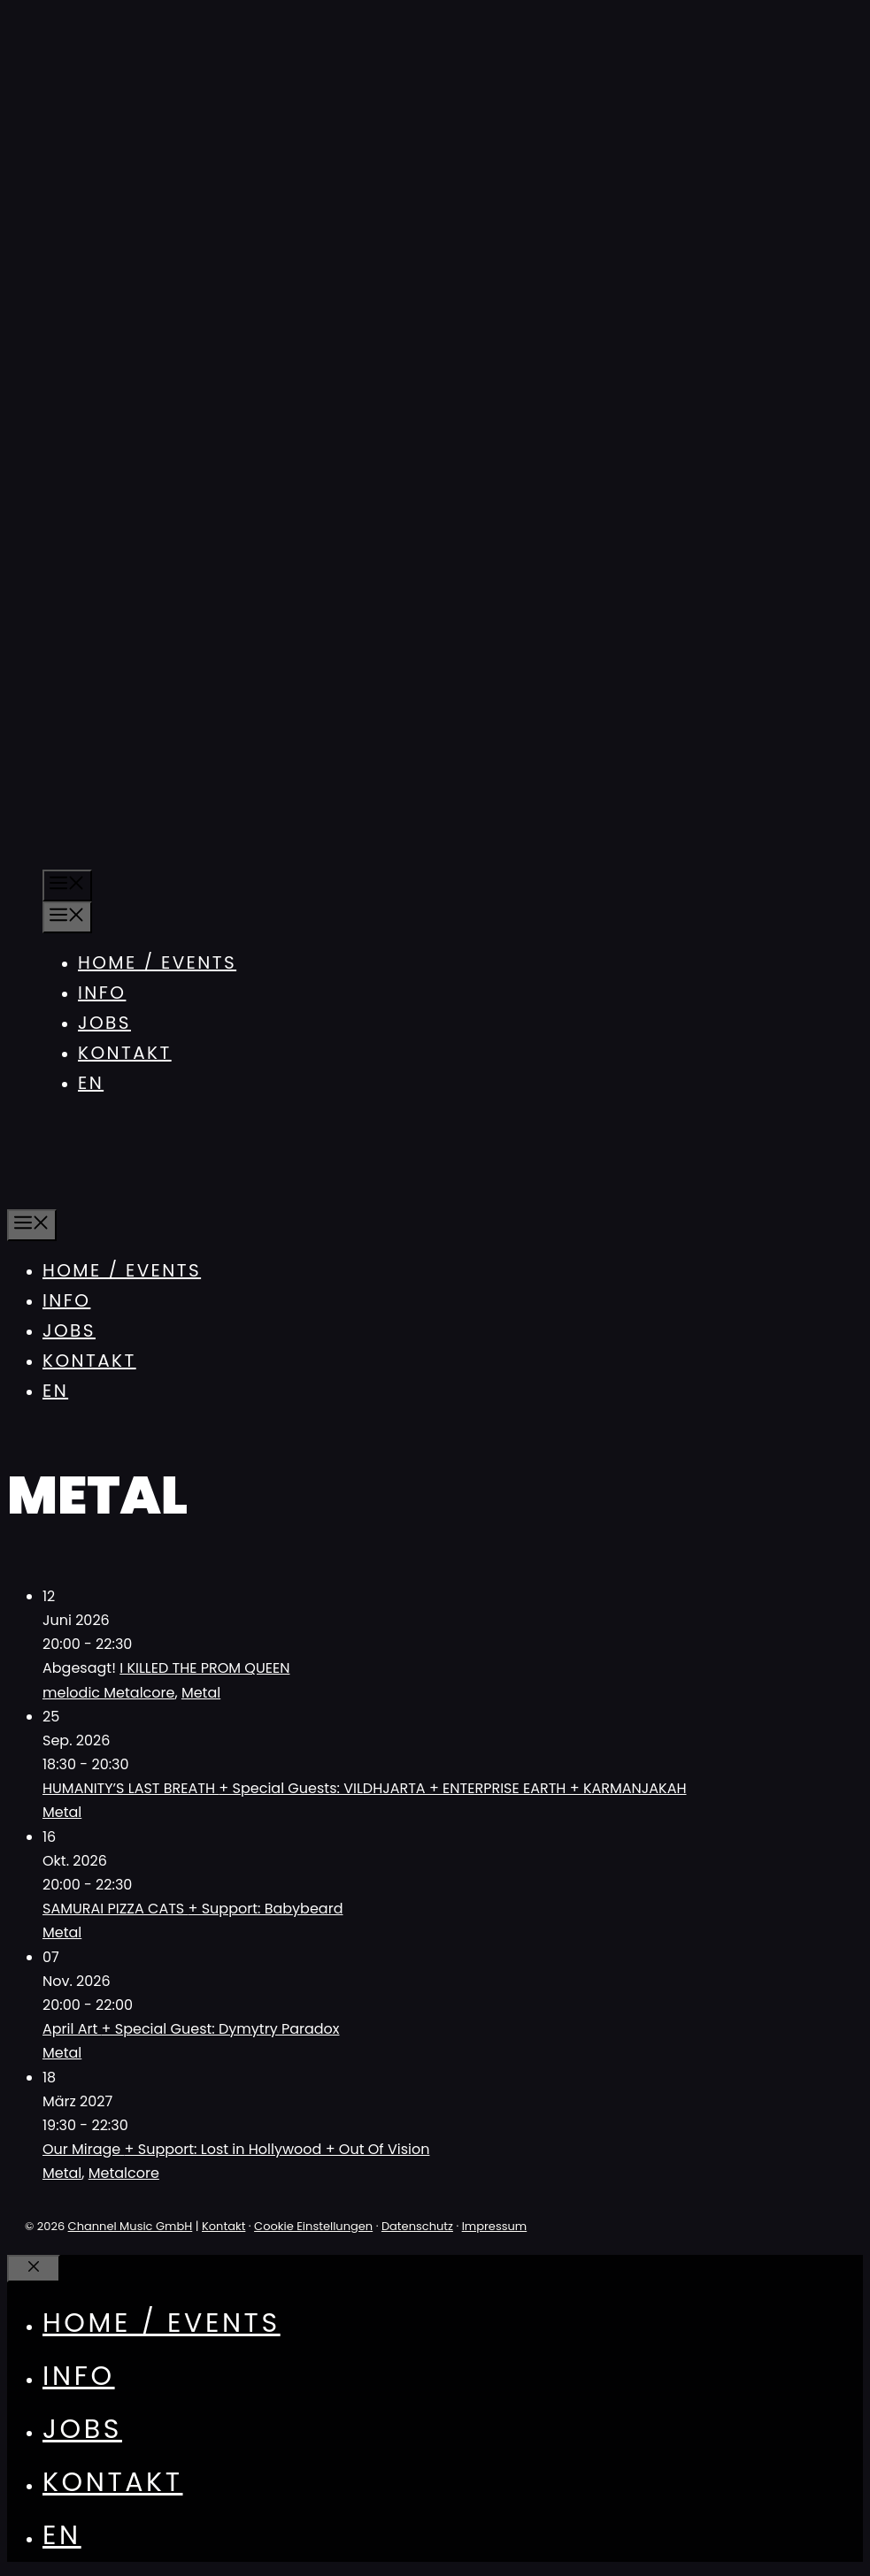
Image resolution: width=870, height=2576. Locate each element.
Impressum (494, 2226)
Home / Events (157, 962)
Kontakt (125, 1052)
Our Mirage (235, 2149)
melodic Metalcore (108, 1693)
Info (102, 992)
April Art (191, 2029)
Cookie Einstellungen (313, 2226)
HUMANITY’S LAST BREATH (364, 1788)
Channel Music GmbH (130, 2226)
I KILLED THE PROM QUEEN (204, 1668)
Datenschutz (417, 2226)
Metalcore (124, 2173)
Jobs (104, 1022)
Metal (200, 1693)
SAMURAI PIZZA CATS (192, 1908)
